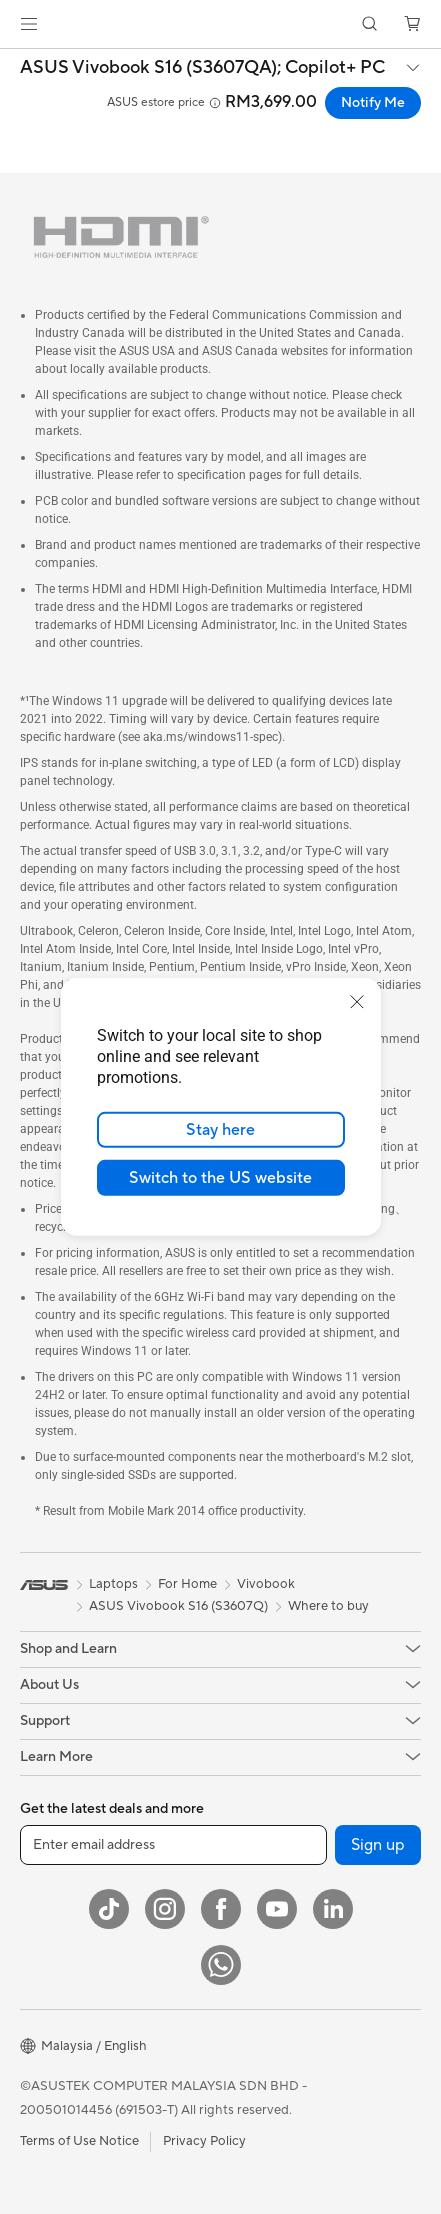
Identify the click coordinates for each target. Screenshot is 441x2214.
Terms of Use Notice (79, 2141)
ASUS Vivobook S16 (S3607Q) (178, 1606)
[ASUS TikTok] (109, 1909)
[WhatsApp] (221, 1965)
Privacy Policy (204, 2141)
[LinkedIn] (333, 1909)
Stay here (220, 1130)
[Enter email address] (173, 1845)
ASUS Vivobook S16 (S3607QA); (202, 68)
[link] (220, 24)
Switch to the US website (220, 1178)
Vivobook (266, 1584)
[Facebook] (221, 1909)
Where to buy (328, 1606)
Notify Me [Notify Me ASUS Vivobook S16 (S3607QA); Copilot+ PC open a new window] (373, 103)
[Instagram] (165, 1909)
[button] (29, 24)
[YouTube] (277, 1909)
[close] (357, 1002)
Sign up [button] (378, 1845)
